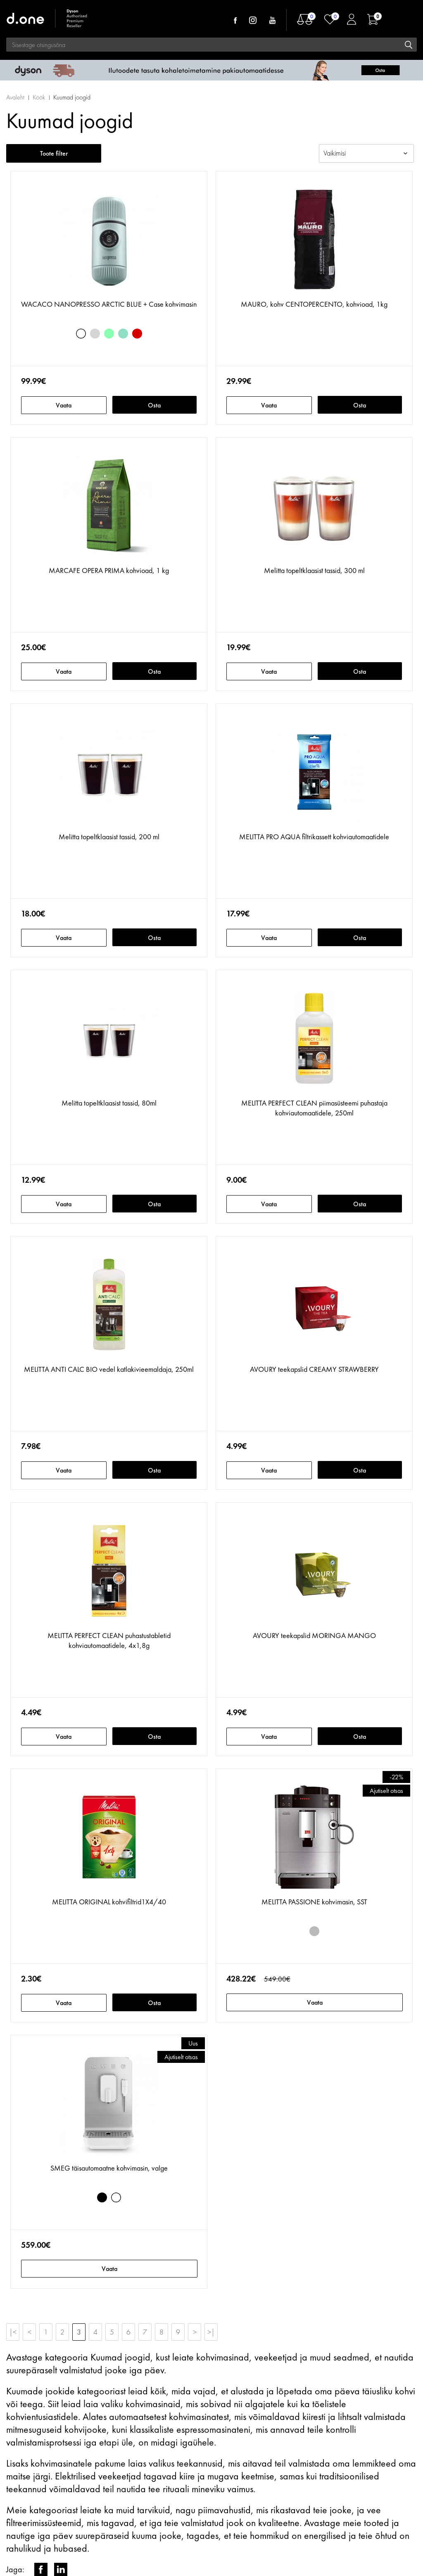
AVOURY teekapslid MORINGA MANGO (314, 1635)
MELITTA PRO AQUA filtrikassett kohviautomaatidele (314, 836)
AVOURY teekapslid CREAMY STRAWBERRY (314, 1369)
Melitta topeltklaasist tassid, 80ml (109, 1103)
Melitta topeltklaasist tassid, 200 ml (109, 836)
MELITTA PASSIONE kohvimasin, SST (314, 1901)
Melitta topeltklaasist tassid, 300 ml (314, 570)
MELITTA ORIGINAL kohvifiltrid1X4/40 (109, 1901)
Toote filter (54, 153)
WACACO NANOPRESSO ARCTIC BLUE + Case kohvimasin (109, 304)
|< (13, 2332)
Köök (39, 97)
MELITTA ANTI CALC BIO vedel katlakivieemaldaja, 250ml (109, 1369)
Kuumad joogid (71, 97)
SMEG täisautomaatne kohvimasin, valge (109, 2168)
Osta (154, 405)
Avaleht (15, 97)
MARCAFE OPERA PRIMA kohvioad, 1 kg (109, 570)
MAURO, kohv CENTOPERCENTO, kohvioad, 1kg (314, 304)
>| (211, 2332)
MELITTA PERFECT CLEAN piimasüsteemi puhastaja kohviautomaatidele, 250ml (314, 1108)
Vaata (63, 405)
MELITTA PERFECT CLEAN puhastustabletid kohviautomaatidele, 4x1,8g (109, 1640)
